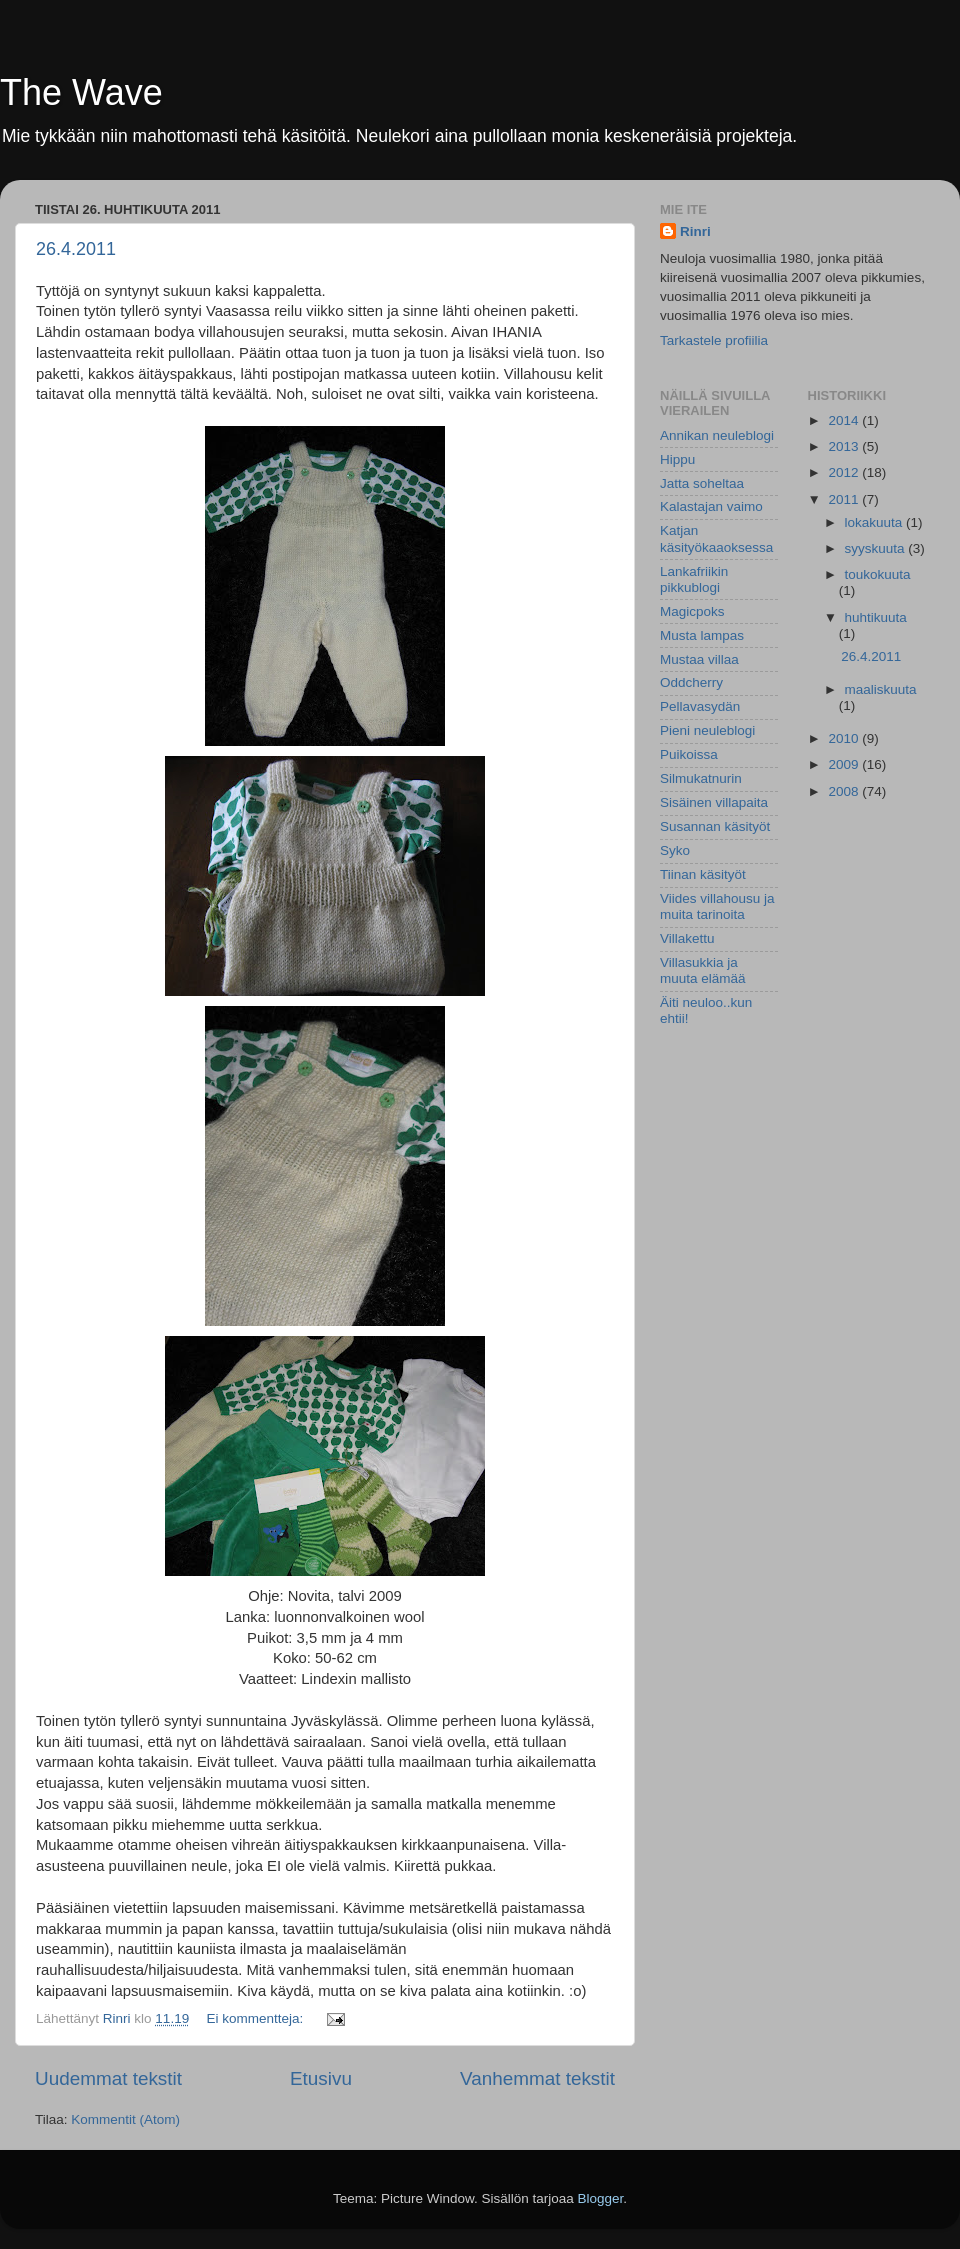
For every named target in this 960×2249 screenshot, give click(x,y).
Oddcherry (691, 682)
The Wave (81, 92)
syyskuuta (877, 548)
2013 (845, 446)
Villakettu (687, 938)
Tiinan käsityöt (703, 874)
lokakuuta (876, 522)
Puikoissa (689, 754)
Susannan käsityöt (715, 826)
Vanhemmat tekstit (537, 2078)
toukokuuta (878, 574)
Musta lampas (702, 635)
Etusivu (321, 2078)
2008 (845, 791)
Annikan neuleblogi (717, 435)
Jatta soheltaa (702, 483)
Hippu (677, 459)
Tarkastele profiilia (714, 340)
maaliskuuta (881, 689)
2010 (845, 738)
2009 (845, 764)
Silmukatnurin (701, 778)
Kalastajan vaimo (711, 506)
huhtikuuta (876, 617)
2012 (845, 472)
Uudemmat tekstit (108, 2078)
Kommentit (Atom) (125, 2119)
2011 (845, 499)
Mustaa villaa (699, 659)
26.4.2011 (76, 249)
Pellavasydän (700, 706)
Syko (675, 850)
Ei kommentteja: (256, 2018)
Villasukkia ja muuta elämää (703, 970)
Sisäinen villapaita (714, 802)
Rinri (695, 231)
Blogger (601, 2198)
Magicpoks (692, 611)
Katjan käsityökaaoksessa (716, 538)
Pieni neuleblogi (707, 730)
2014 (845, 420)
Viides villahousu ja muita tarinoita (717, 906)
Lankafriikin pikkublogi (694, 579)
